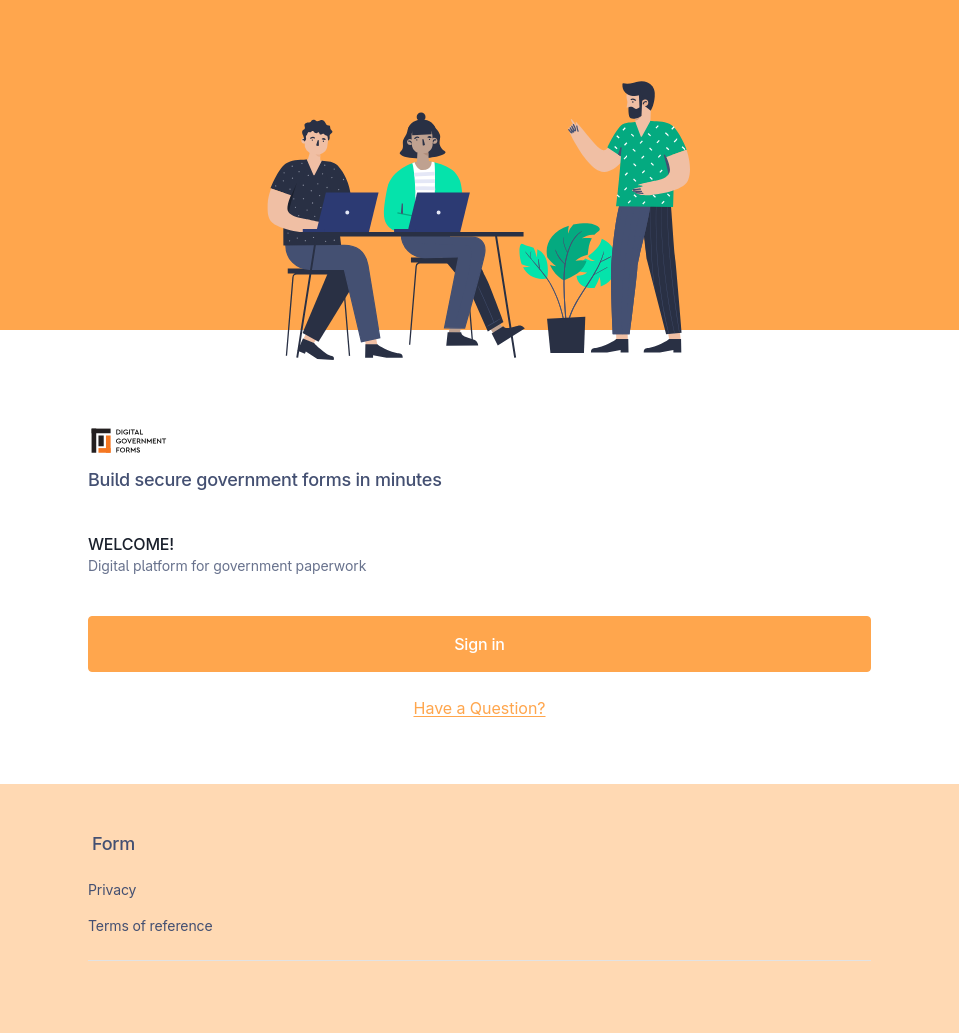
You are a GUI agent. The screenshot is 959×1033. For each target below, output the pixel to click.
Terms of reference (150, 925)
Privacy (112, 889)
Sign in (479, 644)
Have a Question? (479, 708)
